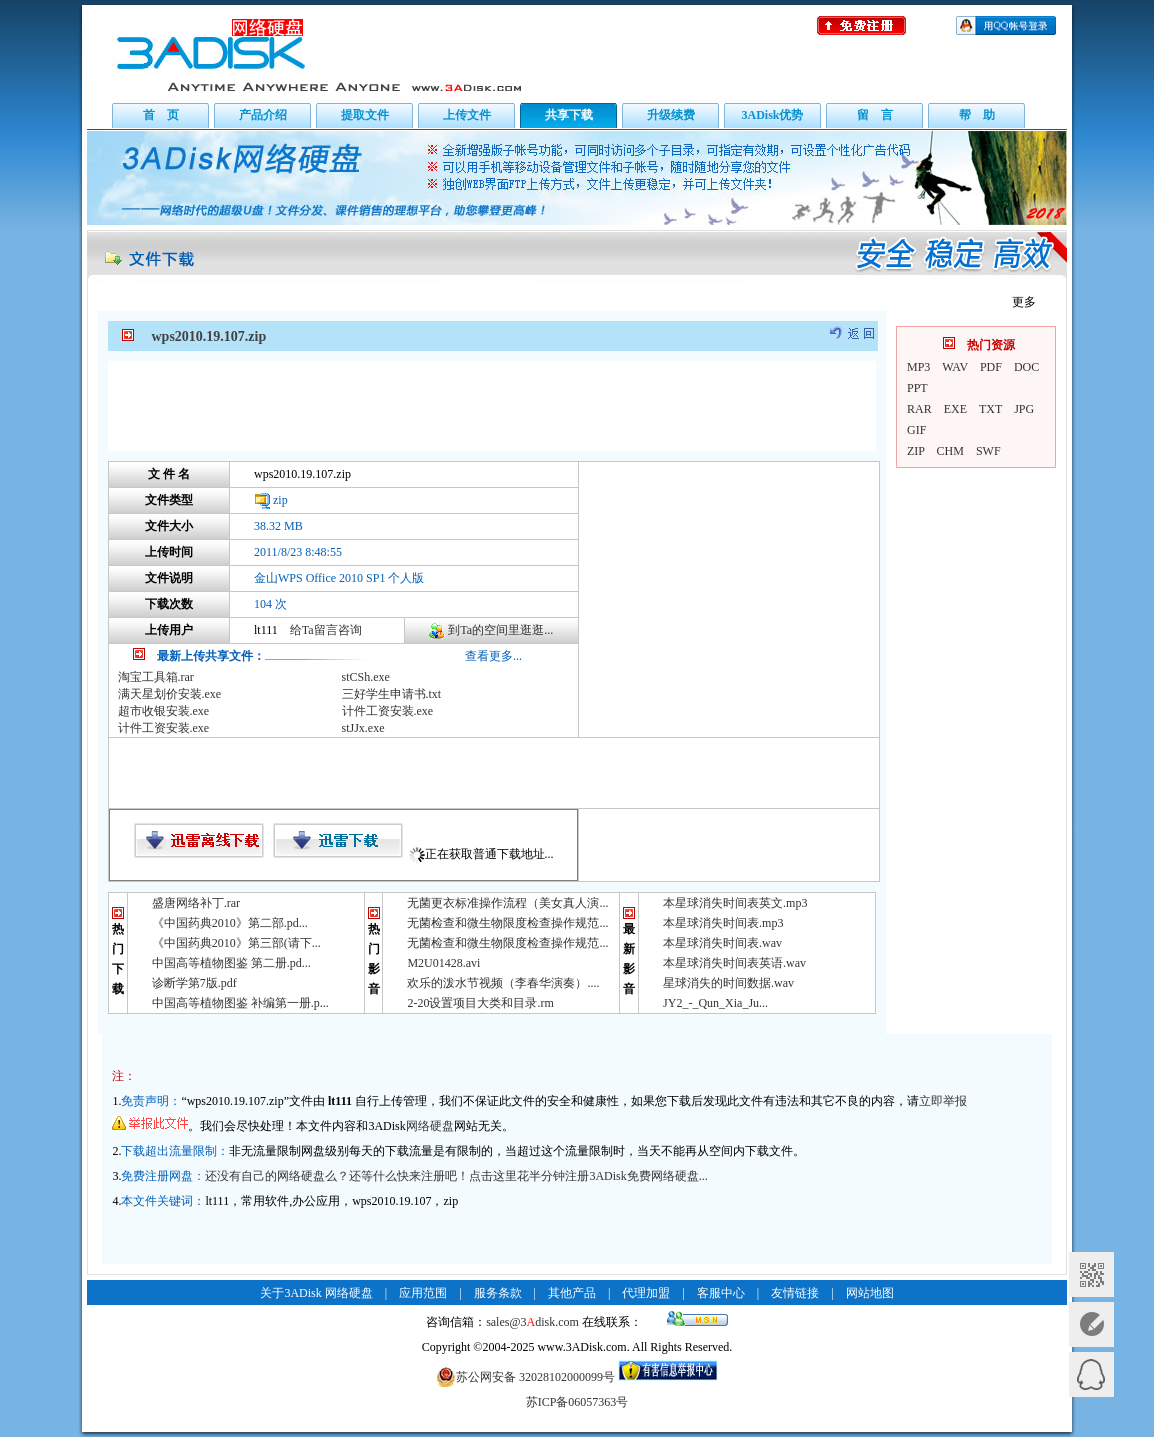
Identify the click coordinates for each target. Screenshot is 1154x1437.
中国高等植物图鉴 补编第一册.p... (240, 1003)
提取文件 (365, 115)
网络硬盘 (430, 1126)
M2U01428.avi (443, 963)
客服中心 (721, 1293)
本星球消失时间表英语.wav (734, 963)
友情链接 (795, 1293)
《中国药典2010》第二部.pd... (230, 923)
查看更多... (493, 656)
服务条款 (498, 1293)
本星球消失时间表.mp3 (723, 923)
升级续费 (671, 115)
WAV (955, 367)
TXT (990, 409)
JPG (1024, 409)
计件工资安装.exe (388, 711)
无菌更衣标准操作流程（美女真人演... (507, 903)
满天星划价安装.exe (170, 694)
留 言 (875, 115)
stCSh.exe (366, 677)
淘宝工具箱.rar (156, 677)
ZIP (916, 451)
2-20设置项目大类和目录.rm (480, 1003)
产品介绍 (263, 115)
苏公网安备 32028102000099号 (525, 1377)
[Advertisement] (492, 406)
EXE (955, 409)
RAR (919, 409)
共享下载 (569, 115)
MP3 (918, 367)
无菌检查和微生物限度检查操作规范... (507, 923)
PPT (917, 388)
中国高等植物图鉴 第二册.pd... (231, 963)
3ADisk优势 (772, 115)
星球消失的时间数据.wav (728, 983)
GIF (916, 430)
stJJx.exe (363, 728)
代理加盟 (646, 1293)
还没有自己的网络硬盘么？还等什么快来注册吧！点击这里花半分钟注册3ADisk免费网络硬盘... (456, 1176)
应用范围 (423, 1293)
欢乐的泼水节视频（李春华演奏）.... (503, 983)
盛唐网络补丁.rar (196, 903)
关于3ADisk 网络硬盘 (316, 1293)
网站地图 (870, 1293)
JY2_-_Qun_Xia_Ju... (715, 1003)
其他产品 (572, 1293)
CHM (950, 451)
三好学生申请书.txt (392, 694)
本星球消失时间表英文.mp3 (735, 903)
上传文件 (467, 115)
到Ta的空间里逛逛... (500, 630)
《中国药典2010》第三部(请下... (236, 943)
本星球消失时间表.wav (722, 943)
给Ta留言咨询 (326, 630)
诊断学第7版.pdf (194, 983)
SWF (988, 451)
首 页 (161, 115)
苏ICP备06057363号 (577, 1402)
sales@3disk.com (532, 1322)
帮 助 (977, 115)
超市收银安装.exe (164, 711)
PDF (991, 367)
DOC (1026, 367)
